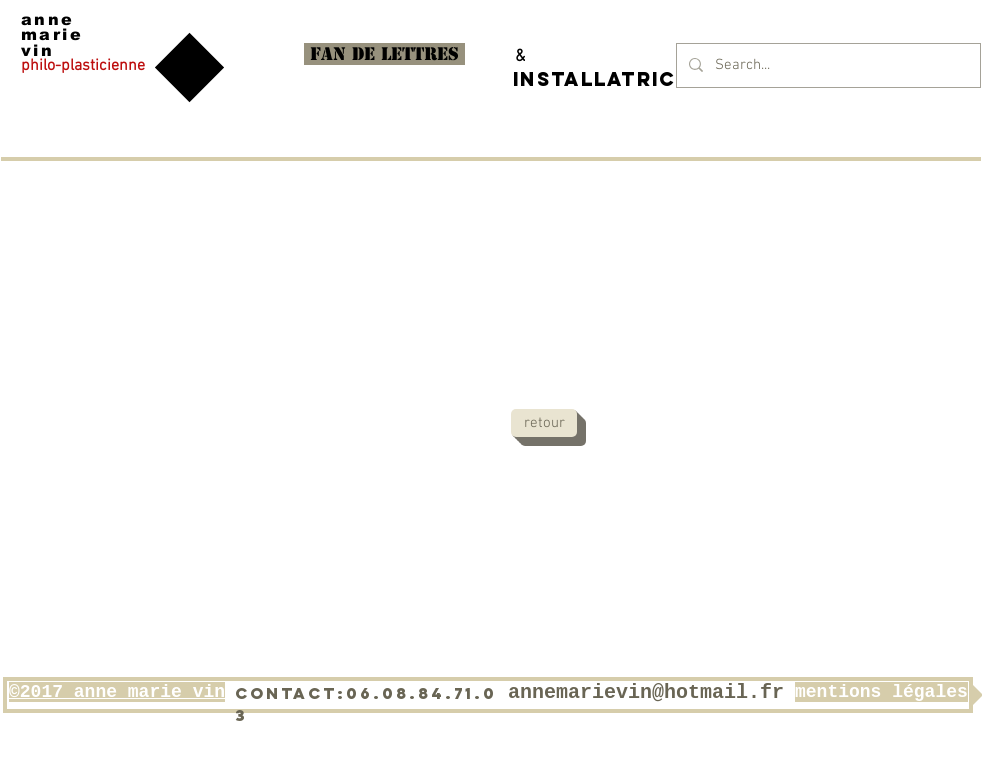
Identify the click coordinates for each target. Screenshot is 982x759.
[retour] (544, 423)
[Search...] (826, 65)
